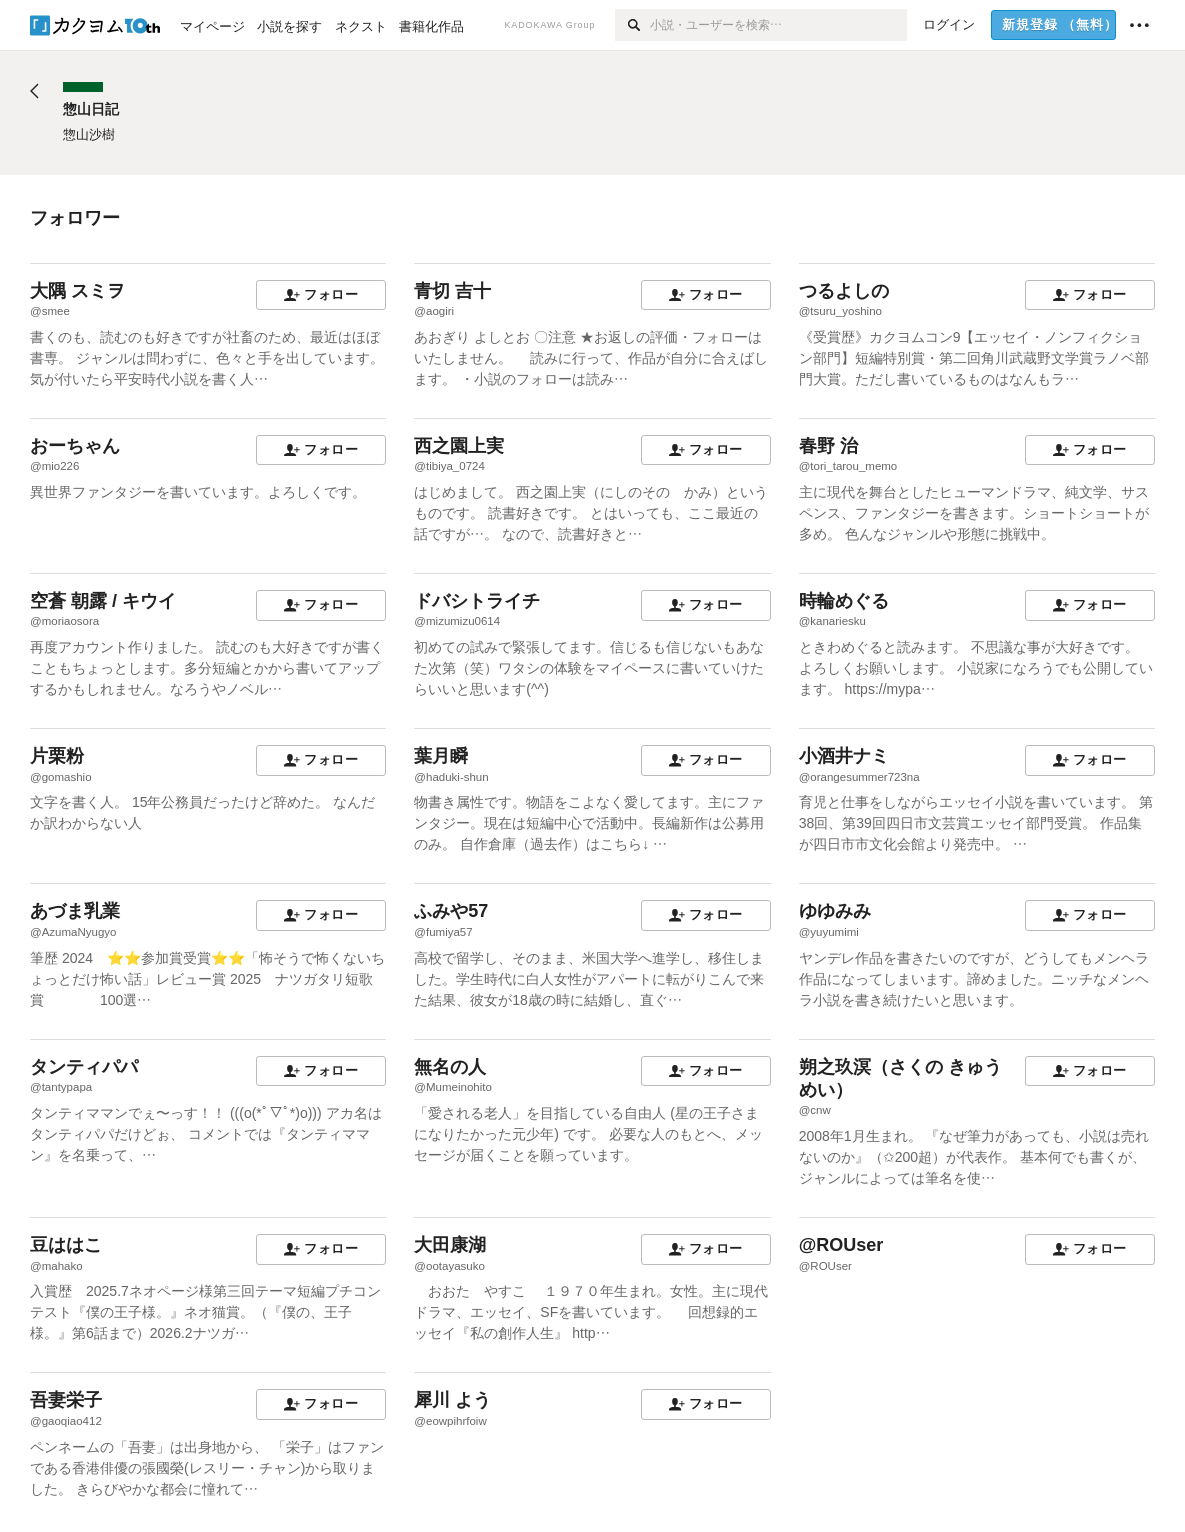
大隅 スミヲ (77, 291)
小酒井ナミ (844, 756)
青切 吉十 (452, 291)
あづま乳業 (75, 911)
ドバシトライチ (477, 601)
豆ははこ (66, 1245)
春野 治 (828, 446)
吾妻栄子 (66, 1400)
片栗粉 (57, 756)
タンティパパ (84, 1067)
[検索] (632, 25)
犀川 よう (452, 1400)
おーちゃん (75, 446)
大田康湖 (450, 1245)
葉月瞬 (441, 756)
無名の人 (450, 1067)
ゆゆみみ (835, 911)
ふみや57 (451, 911)
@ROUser (841, 1245)
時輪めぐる (844, 601)
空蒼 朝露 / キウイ (103, 601)
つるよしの (844, 291)
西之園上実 (459, 446)
